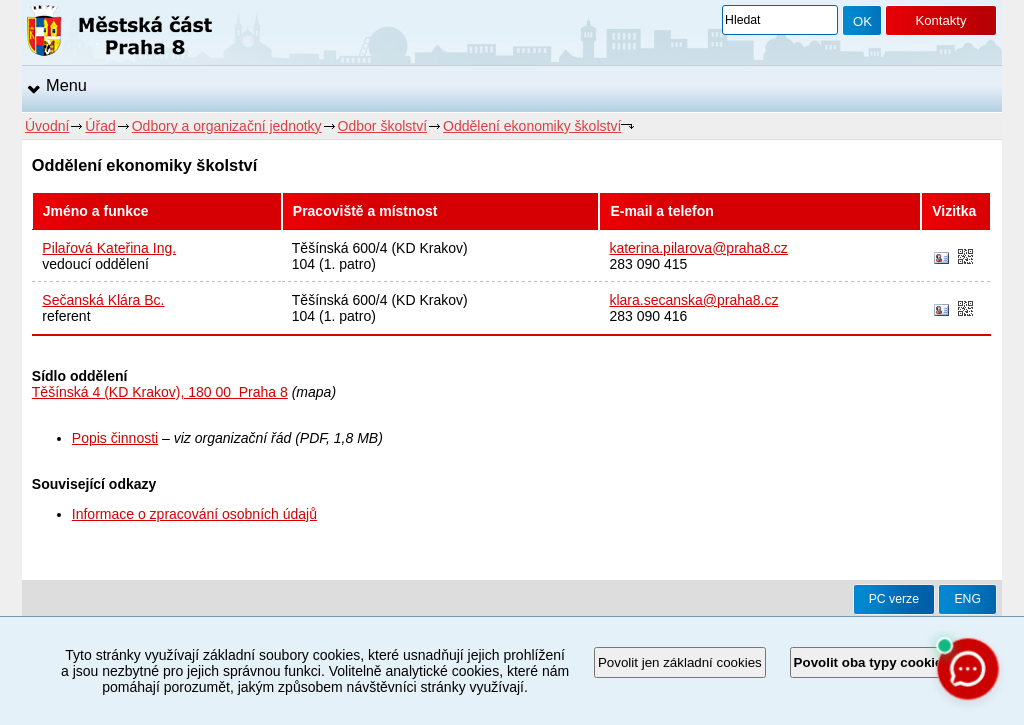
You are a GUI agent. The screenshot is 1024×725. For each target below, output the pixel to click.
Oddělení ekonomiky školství (532, 126)
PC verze (894, 599)
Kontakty (940, 20)
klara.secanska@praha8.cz (693, 300)
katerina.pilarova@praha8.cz (698, 248)
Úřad (100, 126)
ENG (967, 599)
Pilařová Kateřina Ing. (109, 248)
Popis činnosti (115, 438)
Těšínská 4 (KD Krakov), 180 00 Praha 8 (160, 392)
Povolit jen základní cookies (680, 662)
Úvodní (47, 126)
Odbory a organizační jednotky (227, 126)
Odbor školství (382, 126)
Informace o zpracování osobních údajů (194, 514)
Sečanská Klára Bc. (103, 300)
